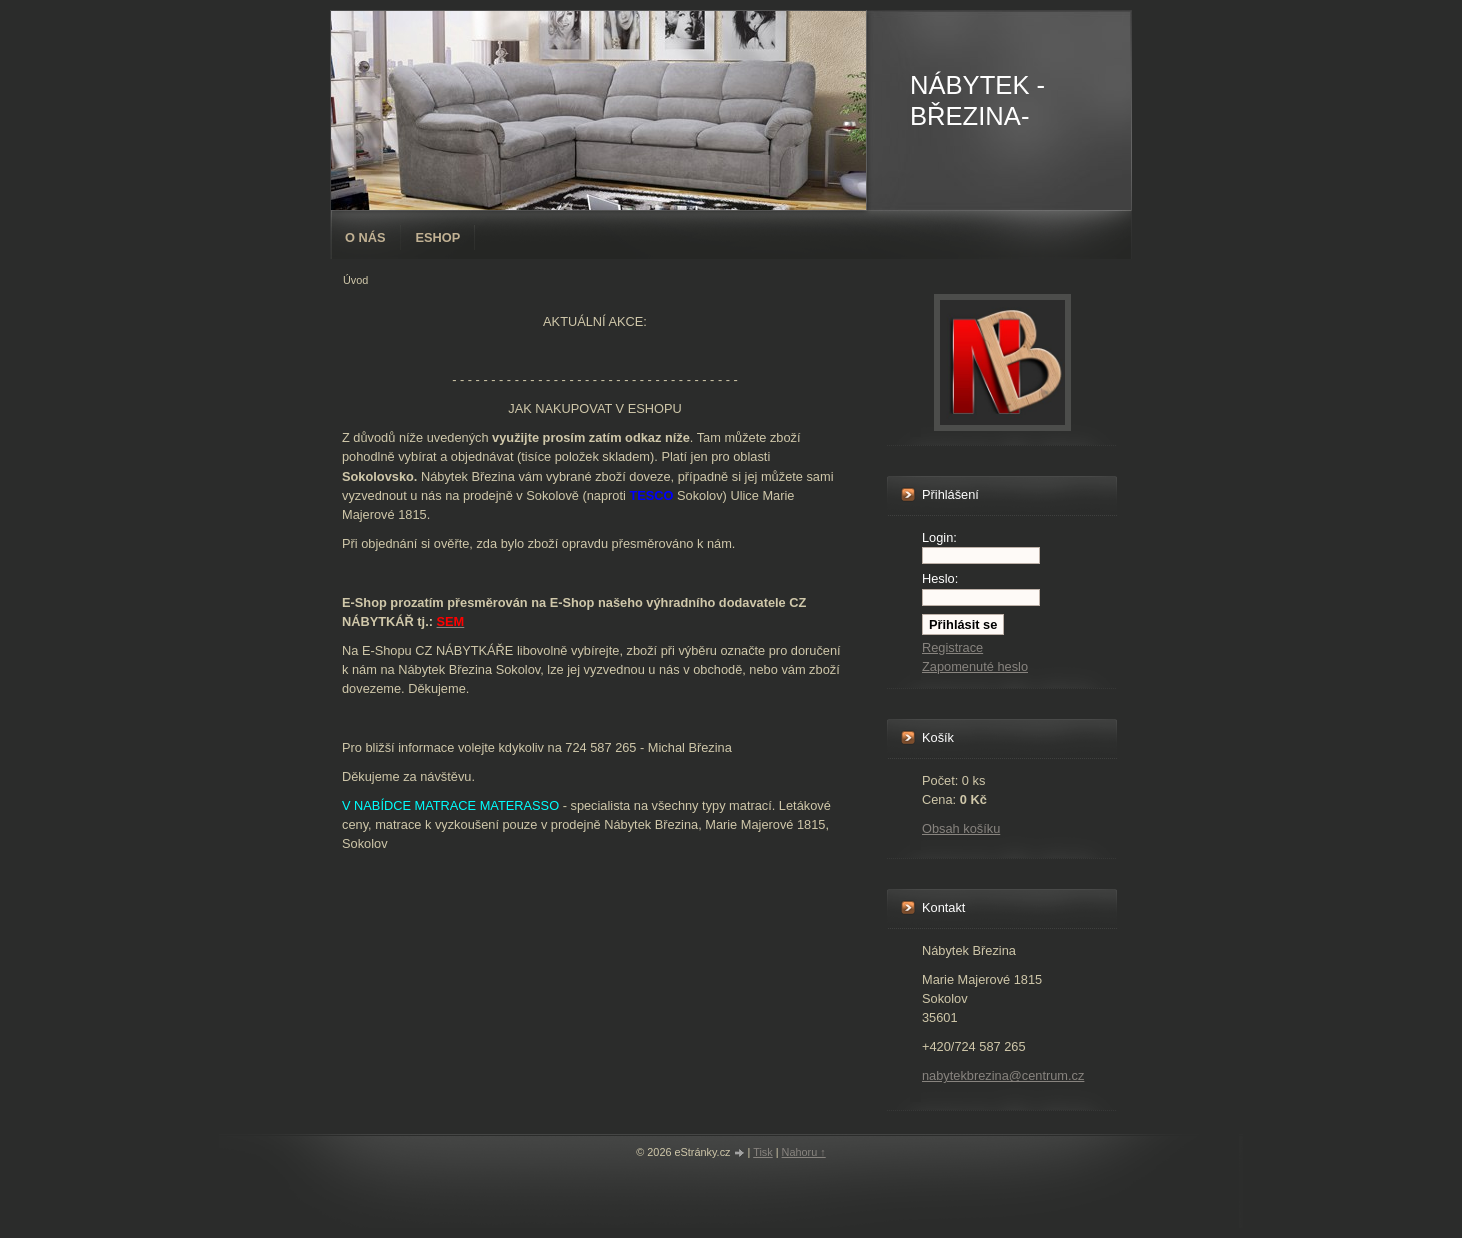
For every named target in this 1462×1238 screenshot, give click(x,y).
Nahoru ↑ (804, 1152)
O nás (365, 237)
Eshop (438, 237)
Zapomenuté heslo (975, 666)
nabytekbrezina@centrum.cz (1003, 1075)
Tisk (763, 1152)
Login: (939, 537)
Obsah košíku (961, 828)
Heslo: (940, 578)
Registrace (952, 647)
